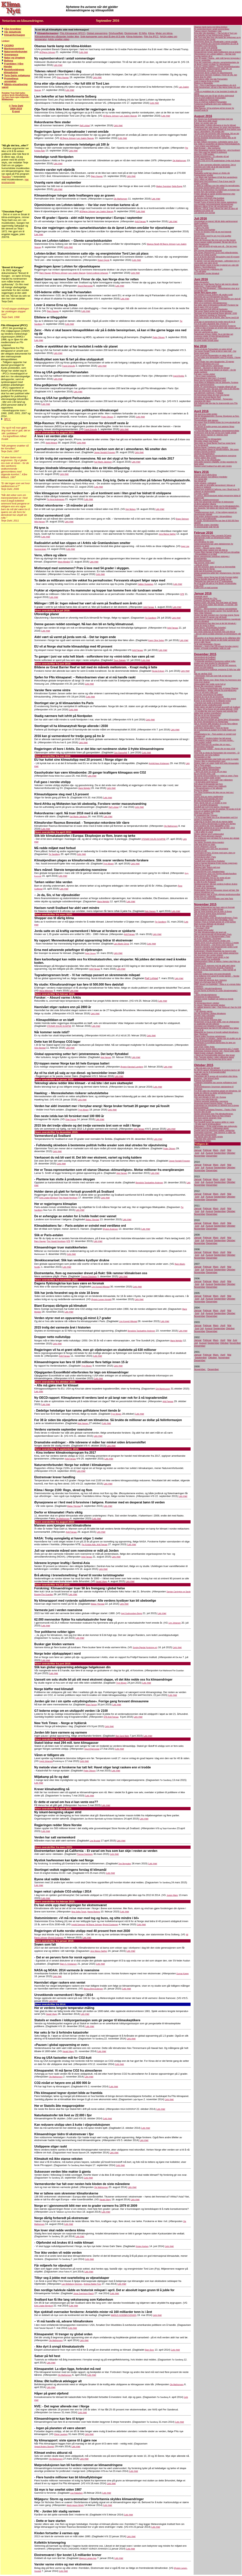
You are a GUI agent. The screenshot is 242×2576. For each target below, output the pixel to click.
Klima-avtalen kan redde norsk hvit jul (210, 684)
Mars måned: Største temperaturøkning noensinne (215, 456)
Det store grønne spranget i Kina (208, 1118)
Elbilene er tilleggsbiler (203, 83)
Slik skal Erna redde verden (205, 414)
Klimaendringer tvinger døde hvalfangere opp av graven (217, 52)
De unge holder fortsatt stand (206, 340)
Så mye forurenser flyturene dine (208, 1020)
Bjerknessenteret (14, 48)
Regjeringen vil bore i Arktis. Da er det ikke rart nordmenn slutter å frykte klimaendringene (213, 335)
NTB (182, 594)
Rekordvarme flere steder (205, 39)
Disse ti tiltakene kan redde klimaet (208, 909)
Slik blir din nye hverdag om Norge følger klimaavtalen (217, 719)
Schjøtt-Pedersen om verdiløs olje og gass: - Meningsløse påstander (212, 745)
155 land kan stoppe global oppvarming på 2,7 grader (216, 1049)
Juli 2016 (200, 218)
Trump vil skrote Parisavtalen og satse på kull (213, 349)
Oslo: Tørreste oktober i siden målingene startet (214, 1057)
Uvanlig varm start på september (208, 50)
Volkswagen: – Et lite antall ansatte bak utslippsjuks (215, 1126)
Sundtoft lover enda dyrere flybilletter (209, 861)
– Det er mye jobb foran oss (205, 1099)
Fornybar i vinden (201, 493)
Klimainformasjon (14, 35)
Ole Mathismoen (179, 161)
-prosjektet (10, 81)
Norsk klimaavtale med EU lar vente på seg (212, 878)
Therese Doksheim (89, 1277)
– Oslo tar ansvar (201, 565)
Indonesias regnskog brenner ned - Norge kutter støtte (217, 1051)
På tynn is (198, 171)
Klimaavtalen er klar (202, 757)
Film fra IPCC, (151, 36)
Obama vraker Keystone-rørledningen (210, 1036)
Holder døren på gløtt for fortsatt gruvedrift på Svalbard (217, 707)
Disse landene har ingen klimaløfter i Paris (212, 826)
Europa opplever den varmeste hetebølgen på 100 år (216, 44)
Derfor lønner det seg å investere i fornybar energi (215, 699)
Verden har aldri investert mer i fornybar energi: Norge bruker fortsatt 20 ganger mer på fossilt (216, 616)
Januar (198, 1150)
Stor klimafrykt (200, 481)
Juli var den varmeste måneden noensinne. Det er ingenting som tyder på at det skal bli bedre (215, 166)
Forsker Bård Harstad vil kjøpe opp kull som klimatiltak (217, 552)
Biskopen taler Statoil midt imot (207, 867)
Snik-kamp (86, 36)
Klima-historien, (134, 36)
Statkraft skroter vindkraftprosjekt (208, 705)
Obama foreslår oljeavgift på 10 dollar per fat (212, 579)
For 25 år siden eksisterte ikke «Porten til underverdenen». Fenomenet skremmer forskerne (215, 325)
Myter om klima (164, 33)
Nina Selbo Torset (78, 1912)
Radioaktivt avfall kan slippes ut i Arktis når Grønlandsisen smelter (212, 174)
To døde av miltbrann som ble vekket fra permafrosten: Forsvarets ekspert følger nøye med (217, 187)
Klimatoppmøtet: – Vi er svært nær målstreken (213, 780)
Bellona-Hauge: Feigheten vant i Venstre (211, 447)
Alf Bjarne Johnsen (47, 52)
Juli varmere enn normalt (204, 213)
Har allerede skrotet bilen (204, 1095)
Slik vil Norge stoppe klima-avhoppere (210, 913)
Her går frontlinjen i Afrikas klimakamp (210, 1013)
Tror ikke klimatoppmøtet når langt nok (210, 932)
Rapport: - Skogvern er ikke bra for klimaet (212, 368)
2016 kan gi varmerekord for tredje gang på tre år (214, 322)
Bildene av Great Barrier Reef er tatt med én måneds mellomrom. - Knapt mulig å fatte (216, 285)
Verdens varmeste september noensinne (211, 1101)
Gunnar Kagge (182, 1974)
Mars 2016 (201, 472)
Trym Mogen (108, 864)
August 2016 (203, 116)
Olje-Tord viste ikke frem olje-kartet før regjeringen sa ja (217, 37)
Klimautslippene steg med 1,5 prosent (210, 378)
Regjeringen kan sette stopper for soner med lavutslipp (217, 127)
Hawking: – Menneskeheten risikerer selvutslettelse (215, 609)
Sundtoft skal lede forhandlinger (207, 830)
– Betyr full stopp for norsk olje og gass (210, 772)
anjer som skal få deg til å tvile (108, 36)
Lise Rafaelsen (76, 2493)
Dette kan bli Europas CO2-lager (208, 571)
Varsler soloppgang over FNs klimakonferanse (213, 1114)
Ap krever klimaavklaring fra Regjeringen (211, 722)
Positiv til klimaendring (203, 869)
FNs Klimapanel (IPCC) (72, 33)
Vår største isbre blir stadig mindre (208, 1137)
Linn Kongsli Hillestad (101, 1287)
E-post (16, 111)
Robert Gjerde (103, 260)
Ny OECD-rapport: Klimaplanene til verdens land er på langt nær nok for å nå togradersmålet (217, 1071)
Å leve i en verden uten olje (205, 123)
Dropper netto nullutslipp (204, 1016)
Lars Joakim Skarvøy (128, 116)
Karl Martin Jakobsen (103, 462)
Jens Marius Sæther (167, 534)
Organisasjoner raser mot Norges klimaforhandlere (215, 874)
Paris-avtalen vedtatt (202, 742)
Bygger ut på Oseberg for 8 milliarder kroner (212, 701)
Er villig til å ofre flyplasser (205, 882)
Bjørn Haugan (63, 77)
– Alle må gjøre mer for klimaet (207, 1068)
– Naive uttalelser (201, 1074)
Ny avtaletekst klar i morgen (205, 815)
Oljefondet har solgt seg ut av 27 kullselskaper (213, 581)
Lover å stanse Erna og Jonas (206, 81)
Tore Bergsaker (124, 1864)
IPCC (7, 419)
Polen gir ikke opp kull (203, 926)
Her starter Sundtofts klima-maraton (209, 842)
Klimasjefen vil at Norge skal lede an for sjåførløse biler (217, 638)
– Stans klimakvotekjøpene (205, 995)
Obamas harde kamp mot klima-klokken (210, 27)
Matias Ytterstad (74, 1506)
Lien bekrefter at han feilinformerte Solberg (212, 35)
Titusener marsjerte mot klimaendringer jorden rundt (216, 947)
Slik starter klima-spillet (203, 930)
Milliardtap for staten (202, 1141)
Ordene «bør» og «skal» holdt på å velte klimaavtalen (216, 763)
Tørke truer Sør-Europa (204, 859)
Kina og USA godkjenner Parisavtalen (210, 98)
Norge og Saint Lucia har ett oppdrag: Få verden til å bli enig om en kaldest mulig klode (217, 810)
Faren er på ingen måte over (206, 692)
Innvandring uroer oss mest (205, 338)
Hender (8, 66)
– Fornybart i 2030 (201, 928)
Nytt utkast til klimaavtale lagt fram (208, 799)
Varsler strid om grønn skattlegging (208, 797)
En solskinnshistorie (202, 560)
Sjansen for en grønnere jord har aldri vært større (214, 966)
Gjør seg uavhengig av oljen (206, 332)
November (200, 1155)
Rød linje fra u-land (202, 865)
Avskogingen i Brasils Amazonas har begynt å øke (215, 951)
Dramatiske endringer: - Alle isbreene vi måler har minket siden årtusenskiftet (215, 1133)
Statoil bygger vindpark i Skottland (208, 1053)
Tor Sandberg (150, 618)
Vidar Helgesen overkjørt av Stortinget (210, 315)
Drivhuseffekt (116, 33)
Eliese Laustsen (61, 2434)
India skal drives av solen (204, 844)
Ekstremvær (130, 33)
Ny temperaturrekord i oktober (206, 1003)
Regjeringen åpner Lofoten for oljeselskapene (213, 73)
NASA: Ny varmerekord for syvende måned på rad (215, 387)
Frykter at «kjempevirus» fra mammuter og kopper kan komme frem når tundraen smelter (217, 191)
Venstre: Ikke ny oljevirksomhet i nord (210, 761)
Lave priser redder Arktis (204, 1047)
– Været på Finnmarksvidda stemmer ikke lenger (214, 1055)
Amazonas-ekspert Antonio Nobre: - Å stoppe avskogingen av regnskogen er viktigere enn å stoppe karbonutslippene (216, 1105)
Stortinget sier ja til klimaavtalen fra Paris (211, 297)
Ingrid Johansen (46, 1761)
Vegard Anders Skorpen (44, 2447)
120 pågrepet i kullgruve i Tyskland (208, 393)
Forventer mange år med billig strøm (209, 630)
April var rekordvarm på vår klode (208, 391)
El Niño (143, 33)
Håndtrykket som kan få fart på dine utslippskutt (214, 96)
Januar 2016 (203, 593)
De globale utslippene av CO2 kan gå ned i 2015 (214, 828)
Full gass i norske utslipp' (204, 374)
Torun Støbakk (119, 660)
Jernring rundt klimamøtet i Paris (207, 949)
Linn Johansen (174, 1623)
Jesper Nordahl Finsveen (104, 452)
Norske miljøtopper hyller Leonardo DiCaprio (212, 536)
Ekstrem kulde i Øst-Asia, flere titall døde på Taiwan (215, 603)
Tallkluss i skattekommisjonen (206, 500)
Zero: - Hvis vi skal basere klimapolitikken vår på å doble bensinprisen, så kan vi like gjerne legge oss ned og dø (217, 87)
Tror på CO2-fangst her (204, 158)
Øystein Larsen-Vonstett (101, 1299)
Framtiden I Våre (13, 63)
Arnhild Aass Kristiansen (159, 763)
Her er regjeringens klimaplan (206, 717)
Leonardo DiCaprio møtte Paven (207, 600)
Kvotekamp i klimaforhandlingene (208, 988)
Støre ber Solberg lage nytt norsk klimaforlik (212, 974)
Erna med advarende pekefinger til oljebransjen (214, 502)
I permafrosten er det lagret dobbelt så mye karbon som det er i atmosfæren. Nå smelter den (217, 130)
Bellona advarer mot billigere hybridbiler (210, 477)
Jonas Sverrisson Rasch (83, 2293)
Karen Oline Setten (156, 640)
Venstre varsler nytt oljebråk (205, 48)
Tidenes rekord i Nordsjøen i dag (208, 31)
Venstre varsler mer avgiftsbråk (207, 959)
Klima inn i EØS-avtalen (204, 154)
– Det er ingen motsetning (205, 376)
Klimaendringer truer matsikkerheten (209, 871)
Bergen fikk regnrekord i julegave (208, 686)
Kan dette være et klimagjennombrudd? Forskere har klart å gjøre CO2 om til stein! (216, 306)
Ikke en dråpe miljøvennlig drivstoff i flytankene (213, 968)
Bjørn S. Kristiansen (68, 1964)
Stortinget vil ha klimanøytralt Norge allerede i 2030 (215, 313)
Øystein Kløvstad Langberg (131, 1067)
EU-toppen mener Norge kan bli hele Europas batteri (216, 577)
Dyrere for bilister (201, 790)
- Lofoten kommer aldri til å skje (207, 726)
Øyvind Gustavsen (110, 1925)
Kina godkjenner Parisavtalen (206, 100)
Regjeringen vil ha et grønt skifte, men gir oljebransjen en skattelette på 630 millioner (216, 1023)
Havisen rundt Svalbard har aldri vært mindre (213, 466)
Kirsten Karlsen (142, 2246)
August (209, 1153)
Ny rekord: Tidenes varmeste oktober (209, 1005)
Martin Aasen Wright (75, 2505)
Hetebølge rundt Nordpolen (205, 46)
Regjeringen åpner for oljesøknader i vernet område (215, 42)
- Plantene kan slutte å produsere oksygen (212, 703)
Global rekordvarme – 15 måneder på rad (211, 156)
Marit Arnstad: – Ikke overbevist (207, 148)
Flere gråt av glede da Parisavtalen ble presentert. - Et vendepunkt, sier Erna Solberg (217, 754)
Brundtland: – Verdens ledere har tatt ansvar (212, 738)
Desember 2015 (205, 654)
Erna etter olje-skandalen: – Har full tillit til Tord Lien (215, 33)
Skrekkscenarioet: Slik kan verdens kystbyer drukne (215, 884)
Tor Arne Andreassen (56, 499)
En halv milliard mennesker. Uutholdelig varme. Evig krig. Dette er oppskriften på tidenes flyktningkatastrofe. (217, 143)
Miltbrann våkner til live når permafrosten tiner (213, 206)
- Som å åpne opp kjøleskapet (206, 146)
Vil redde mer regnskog (204, 886)
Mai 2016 (200, 346)
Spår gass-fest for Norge (204, 569)
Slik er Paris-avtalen (202, 765)
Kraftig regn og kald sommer (206, 588)
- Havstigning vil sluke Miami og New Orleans (213, 1115)
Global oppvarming (97, 33)
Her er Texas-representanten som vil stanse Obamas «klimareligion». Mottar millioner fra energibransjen (216, 689)
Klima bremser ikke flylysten (206, 876)
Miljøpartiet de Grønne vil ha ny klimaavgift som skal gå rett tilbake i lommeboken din (217, 300)
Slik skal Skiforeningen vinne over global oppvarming (216, 953)
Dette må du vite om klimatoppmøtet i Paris (212, 936)
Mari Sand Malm (122, 1736)
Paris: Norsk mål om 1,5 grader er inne (210, 803)
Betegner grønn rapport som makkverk (210, 786)
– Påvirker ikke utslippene (205, 1139)
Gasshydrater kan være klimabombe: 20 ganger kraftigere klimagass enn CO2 (214, 363)
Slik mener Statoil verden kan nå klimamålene (213, 311)
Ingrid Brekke (178, 376)
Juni (197, 1153)
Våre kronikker (12, 28)
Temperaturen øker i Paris (205, 857)
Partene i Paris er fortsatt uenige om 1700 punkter (215, 922)
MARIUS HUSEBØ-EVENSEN (124, 2315)
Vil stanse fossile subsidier (205, 916)
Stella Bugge (177, 186)
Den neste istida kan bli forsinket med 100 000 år (214, 632)
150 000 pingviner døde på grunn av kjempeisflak (214, 567)
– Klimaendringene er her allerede (208, 788)
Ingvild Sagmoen (78, 1925)
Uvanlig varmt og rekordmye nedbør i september (214, 1130)
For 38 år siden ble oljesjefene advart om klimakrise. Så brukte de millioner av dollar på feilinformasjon (217, 1092)
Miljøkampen (7, 99)
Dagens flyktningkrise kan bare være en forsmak (214, 907)
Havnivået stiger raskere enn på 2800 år (211, 550)
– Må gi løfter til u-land (203, 832)
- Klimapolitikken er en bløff (205, 554)
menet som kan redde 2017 (218, 136)
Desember (211, 1155)
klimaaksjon (11, 72)
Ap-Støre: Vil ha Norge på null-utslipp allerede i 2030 (216, 709)
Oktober (231, 1153)
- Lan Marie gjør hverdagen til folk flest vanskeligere (215, 177)
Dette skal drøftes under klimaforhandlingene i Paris (216, 918)
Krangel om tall (200, 851)
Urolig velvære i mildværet (205, 483)
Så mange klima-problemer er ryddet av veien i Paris (216, 776)
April (222, 1150)
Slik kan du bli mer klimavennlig (207, 715)
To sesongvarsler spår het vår (206, 527)
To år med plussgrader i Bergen (207, 644)
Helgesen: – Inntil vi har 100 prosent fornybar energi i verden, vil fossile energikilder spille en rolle (216, 647)
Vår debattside (12, 31)
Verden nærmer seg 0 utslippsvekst (209, 834)
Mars (215, 1150)
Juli (202, 1153)
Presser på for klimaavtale (205, 888)
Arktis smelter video (58, 39)
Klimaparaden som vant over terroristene (211, 849)
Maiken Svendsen (163, 186)
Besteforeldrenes (14, 69)
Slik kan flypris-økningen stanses (208, 836)
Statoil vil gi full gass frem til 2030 (208, 982)
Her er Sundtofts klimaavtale (206, 805)
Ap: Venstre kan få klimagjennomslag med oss (213, 119)
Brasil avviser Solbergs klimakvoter (208, 880)
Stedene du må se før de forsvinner (209, 697)
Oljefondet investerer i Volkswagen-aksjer (211, 1128)
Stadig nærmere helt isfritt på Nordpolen (211, 309)
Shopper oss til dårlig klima (205, 475)
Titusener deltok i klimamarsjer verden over (212, 941)
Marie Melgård (64, 562)
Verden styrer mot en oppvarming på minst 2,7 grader (216, 943)
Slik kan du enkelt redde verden (207, 778)
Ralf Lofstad (114, 807)
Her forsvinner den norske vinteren (208, 955)
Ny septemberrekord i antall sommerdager (212, 29)
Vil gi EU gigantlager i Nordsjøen (207, 938)
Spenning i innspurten (203, 1120)
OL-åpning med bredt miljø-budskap (209, 198)
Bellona (8, 60)
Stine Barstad (40, 1048)
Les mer (83, 52)
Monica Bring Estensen (93, 1989)
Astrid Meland (51, 443)
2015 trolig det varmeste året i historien (210, 980)
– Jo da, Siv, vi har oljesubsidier (207, 460)
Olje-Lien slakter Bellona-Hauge (207, 767)
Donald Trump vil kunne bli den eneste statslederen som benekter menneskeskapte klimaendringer (215, 203)
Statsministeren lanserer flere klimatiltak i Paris (213, 920)
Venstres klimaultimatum (204, 454)
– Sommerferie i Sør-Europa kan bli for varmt (213, 1059)
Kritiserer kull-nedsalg (203, 1080)
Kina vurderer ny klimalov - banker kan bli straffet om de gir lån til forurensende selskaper (217, 1039)
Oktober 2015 (203, 1065)
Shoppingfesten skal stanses (206, 420)
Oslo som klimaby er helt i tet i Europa (210, 1097)
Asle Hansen (150, 911)
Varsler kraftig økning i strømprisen (208, 366)
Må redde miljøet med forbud (206, 441)
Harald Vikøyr (101, 1581)
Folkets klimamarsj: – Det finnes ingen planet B (213, 945)
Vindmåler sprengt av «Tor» (205, 598)
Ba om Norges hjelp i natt (204, 774)
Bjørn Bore (149, 2350)
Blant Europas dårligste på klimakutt (209, 924)
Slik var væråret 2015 (203, 674)
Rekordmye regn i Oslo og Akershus (209, 200)
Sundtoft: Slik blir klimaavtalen (206, 769)
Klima (151, 33)
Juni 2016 (201, 279)
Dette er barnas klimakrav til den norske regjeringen (215, 863)
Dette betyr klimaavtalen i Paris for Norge (211, 728)
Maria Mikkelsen (46, 991)
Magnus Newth (153, 244)
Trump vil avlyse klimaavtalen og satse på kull (213, 355)
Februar (207, 1150)
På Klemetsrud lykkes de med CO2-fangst (211, 395)
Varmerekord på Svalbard (205, 657)
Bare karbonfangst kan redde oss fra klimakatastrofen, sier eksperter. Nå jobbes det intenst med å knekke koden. (217, 508)
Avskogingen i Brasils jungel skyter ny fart (211, 957)
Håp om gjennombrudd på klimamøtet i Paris (213, 934)
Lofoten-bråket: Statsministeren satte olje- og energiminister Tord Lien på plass (213, 70)
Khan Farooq (70, 1119)
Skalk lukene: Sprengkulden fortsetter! (210, 627)
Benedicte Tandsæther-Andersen (141, 1331)
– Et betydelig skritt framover (206, 782)
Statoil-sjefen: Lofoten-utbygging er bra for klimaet (215, 125)
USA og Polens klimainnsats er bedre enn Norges (215, 824)
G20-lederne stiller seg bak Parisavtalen (211, 79)
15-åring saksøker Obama (205, 504)
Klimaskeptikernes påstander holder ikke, (57, 36)
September (220, 1153)
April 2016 (201, 411)
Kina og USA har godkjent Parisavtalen (210, 102)
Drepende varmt (201, 596)
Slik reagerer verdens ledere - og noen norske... (214, 740)
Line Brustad (95, 1841)
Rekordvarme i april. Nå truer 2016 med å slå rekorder (217, 389)
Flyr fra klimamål (201, 445)
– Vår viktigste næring (203, 1011)
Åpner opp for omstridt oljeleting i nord (210, 380)
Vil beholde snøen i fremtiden (206, 525)
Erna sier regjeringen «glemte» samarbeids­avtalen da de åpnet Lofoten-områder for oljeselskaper (216, 63)
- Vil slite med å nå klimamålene (207, 1124)
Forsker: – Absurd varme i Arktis (207, 548)
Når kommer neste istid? (204, 563)
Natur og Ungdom (14, 57)
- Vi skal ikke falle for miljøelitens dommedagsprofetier (216, 431)
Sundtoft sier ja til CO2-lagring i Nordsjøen (212, 807)
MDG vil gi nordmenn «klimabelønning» (210, 303)
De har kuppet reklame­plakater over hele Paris (213, 899)
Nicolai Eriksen (158, 671)
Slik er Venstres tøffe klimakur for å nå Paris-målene (216, 724)
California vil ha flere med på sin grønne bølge (213, 821)
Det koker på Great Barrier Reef (207, 397)
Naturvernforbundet (15, 51)
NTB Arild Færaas (111, 1717)
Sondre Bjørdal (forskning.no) (145, 1647)
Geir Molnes (130, 509)
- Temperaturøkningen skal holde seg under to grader (216, 759)
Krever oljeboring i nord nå (205, 846)
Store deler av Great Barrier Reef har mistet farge (215, 443)
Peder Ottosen (159, 337)
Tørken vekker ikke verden (205, 458)
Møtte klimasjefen (201, 282)
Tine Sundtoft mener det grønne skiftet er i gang (214, 1122)
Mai (229, 1150)
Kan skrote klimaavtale (203, 1018)
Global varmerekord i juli (204, 169)
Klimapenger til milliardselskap (207, 997)
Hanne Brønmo (93, 1912)
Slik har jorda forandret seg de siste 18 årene (213, 911)
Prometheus (11, 78)
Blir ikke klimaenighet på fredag (207, 801)
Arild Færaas (140, 222)
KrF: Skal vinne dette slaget (205, 121)
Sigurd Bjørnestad (85, 286)
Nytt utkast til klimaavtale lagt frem (208, 784)
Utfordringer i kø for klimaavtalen (208, 439)
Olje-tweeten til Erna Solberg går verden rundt (213, 295)
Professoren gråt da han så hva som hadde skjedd (215, 433)
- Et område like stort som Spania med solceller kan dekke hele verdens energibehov (215, 712)
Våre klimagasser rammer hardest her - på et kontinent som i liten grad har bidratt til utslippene (217, 151)
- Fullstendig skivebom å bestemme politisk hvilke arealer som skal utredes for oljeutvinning (215, 662)
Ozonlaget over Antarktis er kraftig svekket (212, 1026)
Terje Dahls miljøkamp (17, 75)
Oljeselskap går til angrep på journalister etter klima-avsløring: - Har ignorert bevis (216, 1077)
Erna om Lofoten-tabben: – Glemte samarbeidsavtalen (217, 66)
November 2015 (205, 904)
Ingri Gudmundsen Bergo (131, 1613)
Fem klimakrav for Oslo (204, 542)
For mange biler (200, 479)
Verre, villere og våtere (203, 179)
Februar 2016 (203, 532)
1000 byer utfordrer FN (203, 813)
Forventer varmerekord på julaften (208, 694)
